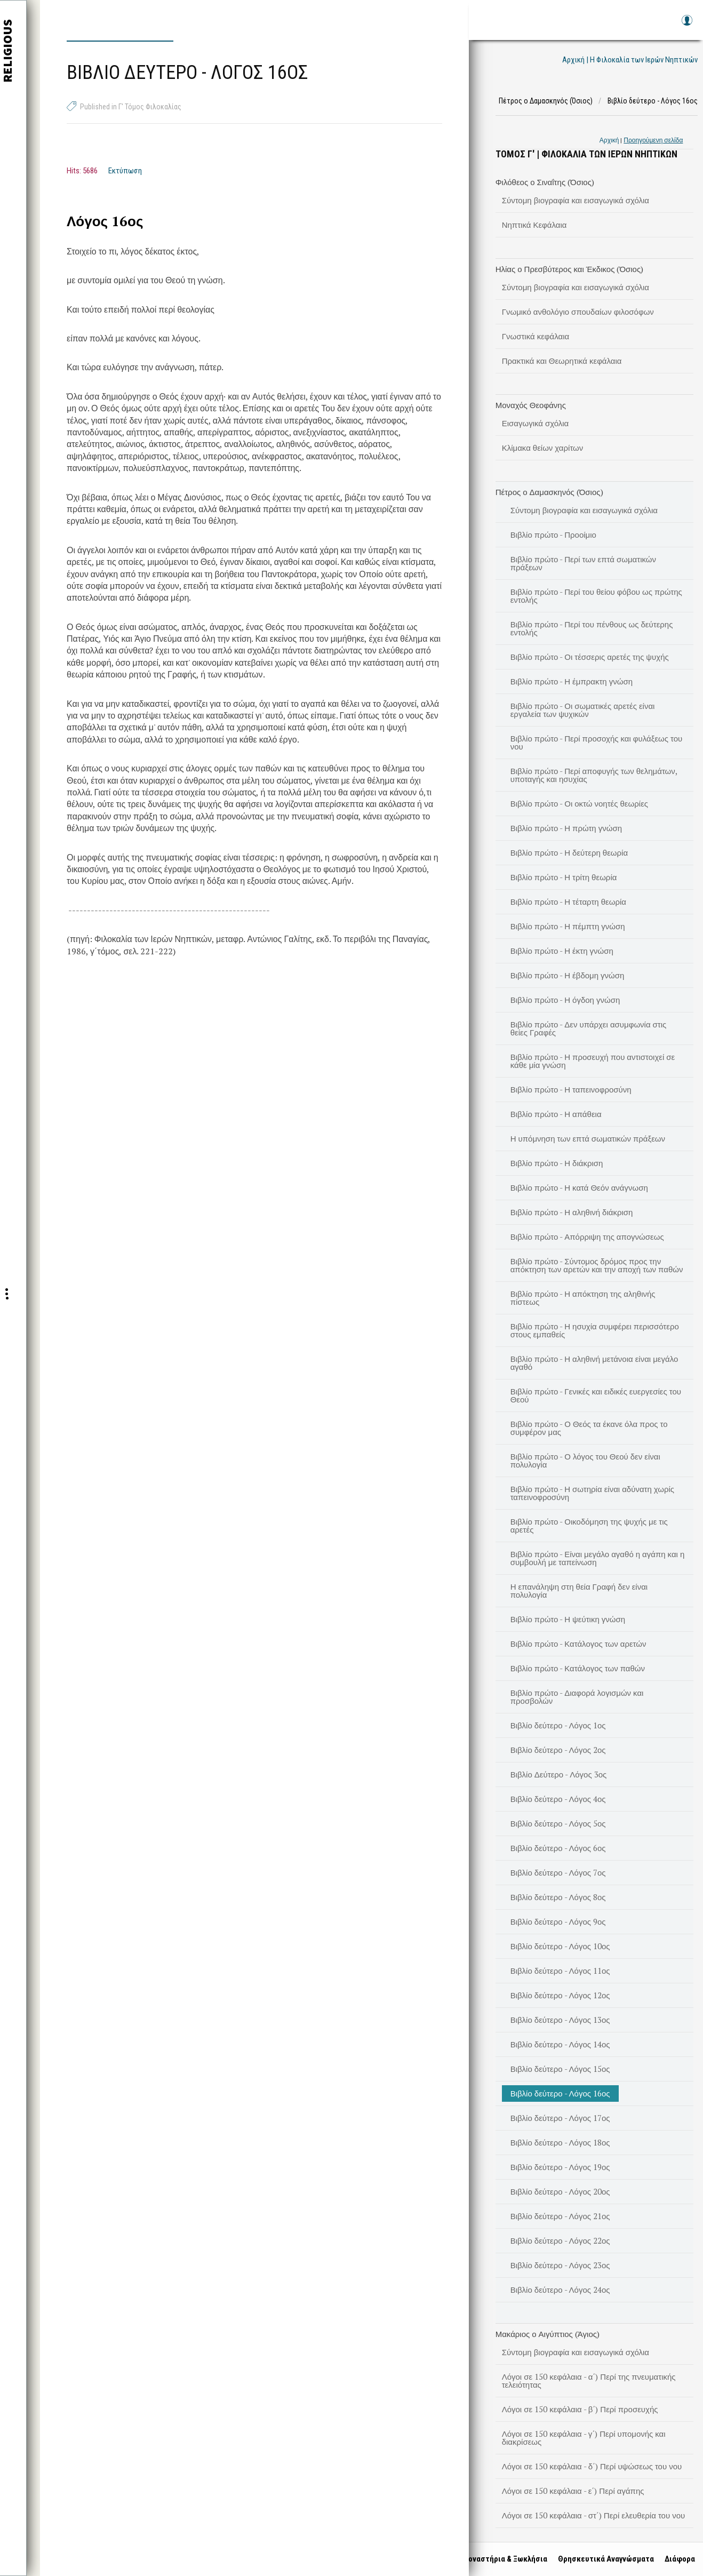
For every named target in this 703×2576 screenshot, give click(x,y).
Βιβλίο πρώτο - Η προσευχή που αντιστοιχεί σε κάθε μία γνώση (592, 1060)
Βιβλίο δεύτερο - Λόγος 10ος (560, 1946)
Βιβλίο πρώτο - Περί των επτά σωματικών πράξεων (583, 563)
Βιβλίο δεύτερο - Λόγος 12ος (560, 1995)
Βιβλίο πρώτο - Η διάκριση (556, 1163)
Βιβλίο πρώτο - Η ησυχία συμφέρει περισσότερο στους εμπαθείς (594, 1330)
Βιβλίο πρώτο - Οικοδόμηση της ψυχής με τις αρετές (589, 1525)
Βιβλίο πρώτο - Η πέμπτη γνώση (567, 926)
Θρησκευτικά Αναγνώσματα (603, 2559)
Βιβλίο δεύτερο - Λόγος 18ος (560, 2142)
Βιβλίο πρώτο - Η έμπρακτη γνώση (571, 681)
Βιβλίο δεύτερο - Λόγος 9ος (558, 1921)
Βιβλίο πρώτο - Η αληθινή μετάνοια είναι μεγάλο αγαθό (594, 1362)
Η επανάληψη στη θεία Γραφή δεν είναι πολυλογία (579, 1590)
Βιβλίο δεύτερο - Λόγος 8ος (558, 1897)
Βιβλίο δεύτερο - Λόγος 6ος (558, 1848)
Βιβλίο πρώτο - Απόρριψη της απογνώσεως (587, 1236)
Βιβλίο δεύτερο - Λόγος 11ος (560, 1970)
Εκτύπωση (125, 171)
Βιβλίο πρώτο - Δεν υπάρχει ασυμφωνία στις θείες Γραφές (588, 1028)
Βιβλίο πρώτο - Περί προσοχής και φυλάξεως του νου (596, 742)
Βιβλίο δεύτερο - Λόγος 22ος (560, 2240)
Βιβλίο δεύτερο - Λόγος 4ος (558, 1798)
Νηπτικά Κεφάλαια (534, 224)
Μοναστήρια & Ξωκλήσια (502, 2559)
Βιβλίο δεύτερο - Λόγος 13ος (560, 2019)
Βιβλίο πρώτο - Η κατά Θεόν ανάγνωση (579, 1187)
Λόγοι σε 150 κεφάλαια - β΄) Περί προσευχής (580, 2409)
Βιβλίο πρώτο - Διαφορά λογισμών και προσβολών (577, 1696)
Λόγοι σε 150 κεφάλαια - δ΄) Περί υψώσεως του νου (592, 2466)
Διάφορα (677, 2559)
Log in (686, 25)
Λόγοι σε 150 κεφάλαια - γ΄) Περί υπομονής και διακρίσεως (584, 2437)
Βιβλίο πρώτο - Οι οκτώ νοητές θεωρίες (579, 803)
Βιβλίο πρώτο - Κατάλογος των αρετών (578, 1643)
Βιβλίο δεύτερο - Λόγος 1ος (558, 1725)
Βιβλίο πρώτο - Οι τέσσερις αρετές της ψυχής (589, 656)
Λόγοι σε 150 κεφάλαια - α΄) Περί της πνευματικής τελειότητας (589, 2380)
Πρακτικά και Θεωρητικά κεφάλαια (562, 360)
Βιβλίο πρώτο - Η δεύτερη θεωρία (569, 852)
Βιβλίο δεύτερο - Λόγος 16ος (560, 2093)
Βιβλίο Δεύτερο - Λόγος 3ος (558, 1774)
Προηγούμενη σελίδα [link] (653, 140)
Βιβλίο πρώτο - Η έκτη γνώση (561, 950)
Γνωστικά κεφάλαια (536, 336)
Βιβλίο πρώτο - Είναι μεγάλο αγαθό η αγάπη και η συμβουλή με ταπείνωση (597, 1558)
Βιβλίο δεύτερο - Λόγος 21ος (560, 2216)
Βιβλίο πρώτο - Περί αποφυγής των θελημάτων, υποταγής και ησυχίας (593, 774)
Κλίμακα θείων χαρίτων (543, 447)
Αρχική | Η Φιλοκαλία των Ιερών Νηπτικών (630, 60)
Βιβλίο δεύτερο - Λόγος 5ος (558, 1823)
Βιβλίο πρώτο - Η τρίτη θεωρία (563, 877)
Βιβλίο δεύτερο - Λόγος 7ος (558, 1872)
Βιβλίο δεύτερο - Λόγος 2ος (558, 1749)
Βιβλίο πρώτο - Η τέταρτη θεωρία (568, 901)
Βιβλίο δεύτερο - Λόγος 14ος (560, 2044)
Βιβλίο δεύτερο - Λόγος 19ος (560, 2167)
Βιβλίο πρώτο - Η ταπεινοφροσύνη (571, 1089)
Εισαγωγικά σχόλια (535, 423)
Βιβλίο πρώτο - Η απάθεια (556, 1113)
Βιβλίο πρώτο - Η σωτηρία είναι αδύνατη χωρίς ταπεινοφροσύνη (592, 1493)
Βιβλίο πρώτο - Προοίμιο (553, 534)
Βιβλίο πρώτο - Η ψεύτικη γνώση (567, 1619)
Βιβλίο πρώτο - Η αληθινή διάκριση (571, 1212)
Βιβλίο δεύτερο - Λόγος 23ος (560, 2265)
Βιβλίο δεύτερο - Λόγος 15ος (560, 2068)
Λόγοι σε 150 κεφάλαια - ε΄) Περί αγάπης (573, 2490)
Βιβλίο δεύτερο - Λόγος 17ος (560, 2117)
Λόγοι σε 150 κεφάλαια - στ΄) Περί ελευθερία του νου (593, 2515)
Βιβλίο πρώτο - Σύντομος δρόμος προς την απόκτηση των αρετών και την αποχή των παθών (596, 1265)
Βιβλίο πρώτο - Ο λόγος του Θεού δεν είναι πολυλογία (585, 1460)
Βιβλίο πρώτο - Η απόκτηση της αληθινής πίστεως (583, 1297)
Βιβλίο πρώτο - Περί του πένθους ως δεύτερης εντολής (591, 628)
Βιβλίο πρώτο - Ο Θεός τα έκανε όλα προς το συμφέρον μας (589, 1427)
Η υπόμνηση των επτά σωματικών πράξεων (587, 1138)
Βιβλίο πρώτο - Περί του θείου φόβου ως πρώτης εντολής (596, 595)
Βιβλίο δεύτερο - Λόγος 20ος (560, 2191)
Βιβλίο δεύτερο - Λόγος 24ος (560, 2289)
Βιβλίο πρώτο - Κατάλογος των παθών (577, 1668)
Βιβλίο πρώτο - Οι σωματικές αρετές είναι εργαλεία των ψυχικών (582, 709)
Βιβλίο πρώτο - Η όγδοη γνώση (565, 999)
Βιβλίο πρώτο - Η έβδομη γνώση (567, 975)
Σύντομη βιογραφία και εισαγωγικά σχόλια (575, 200)
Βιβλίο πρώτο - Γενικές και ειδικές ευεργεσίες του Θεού (595, 1395)
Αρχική (609, 140)
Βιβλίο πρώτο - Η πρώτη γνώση (566, 828)
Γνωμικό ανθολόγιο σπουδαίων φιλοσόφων (578, 311)
